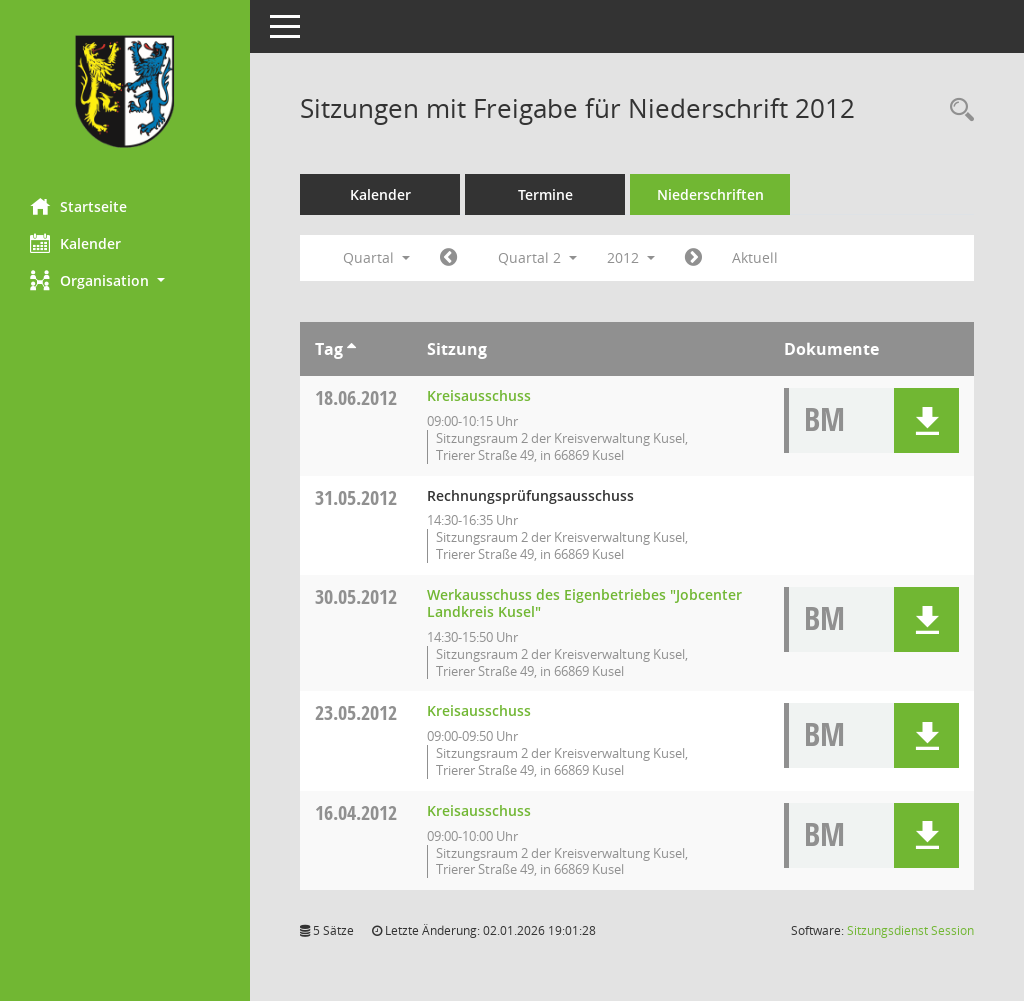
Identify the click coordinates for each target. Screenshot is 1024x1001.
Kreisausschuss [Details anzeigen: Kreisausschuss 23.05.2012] (479, 710)
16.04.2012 (356, 812)
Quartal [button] (376, 257)
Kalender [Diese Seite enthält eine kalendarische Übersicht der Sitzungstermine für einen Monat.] (75, 243)
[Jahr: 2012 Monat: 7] (693, 258)
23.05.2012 (356, 712)
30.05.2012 (356, 596)
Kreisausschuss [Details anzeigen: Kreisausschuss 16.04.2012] (479, 810)
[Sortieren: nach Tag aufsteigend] (351, 349)
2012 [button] (631, 257)
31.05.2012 (356, 497)
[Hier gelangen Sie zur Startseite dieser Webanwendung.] (125, 91)
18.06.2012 (356, 397)
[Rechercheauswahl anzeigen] (957, 110)
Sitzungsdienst (910, 930)
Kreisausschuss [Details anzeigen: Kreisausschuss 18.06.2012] (479, 395)
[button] (125, 280)
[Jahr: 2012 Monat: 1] (448, 258)
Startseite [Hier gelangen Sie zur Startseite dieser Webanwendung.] (78, 206)
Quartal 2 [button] (537, 257)
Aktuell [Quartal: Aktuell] (755, 257)
